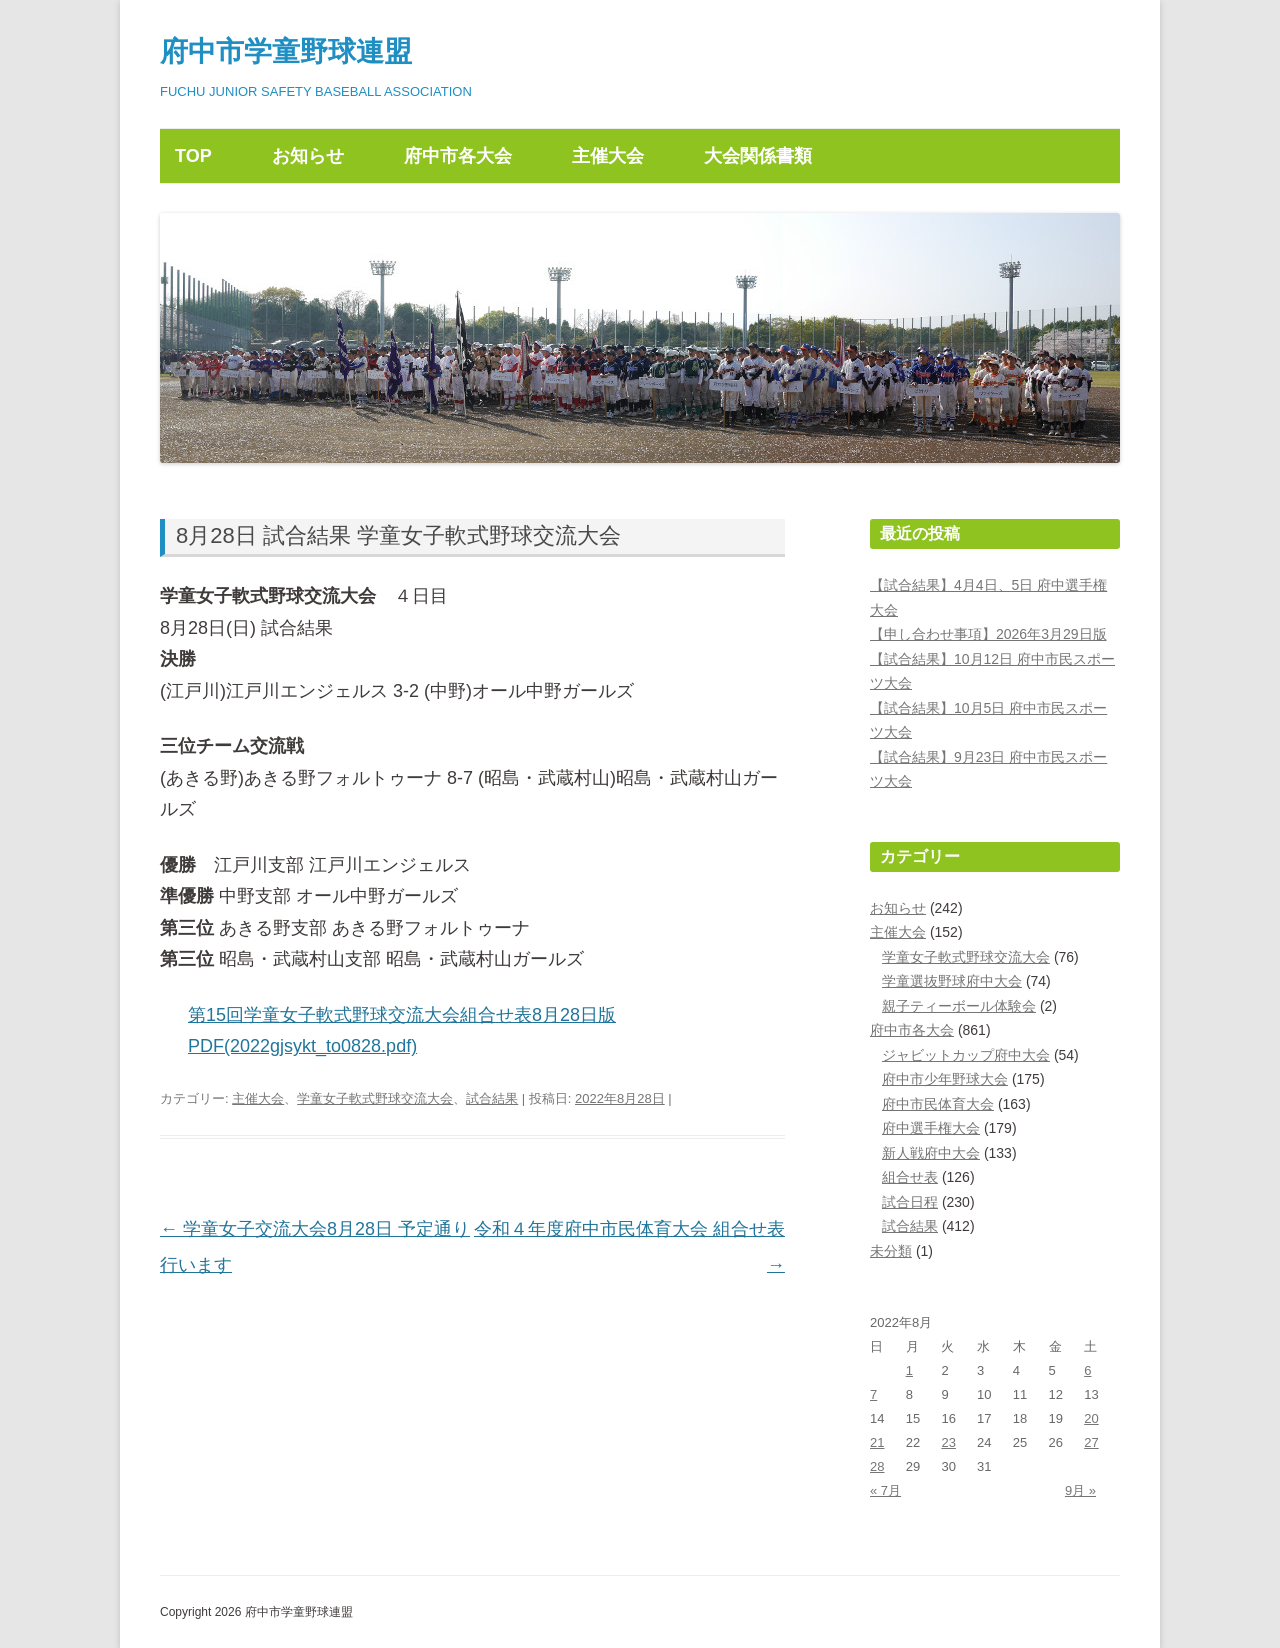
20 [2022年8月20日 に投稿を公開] (1091, 1418)
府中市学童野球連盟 (286, 51)
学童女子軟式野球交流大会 (375, 1098)
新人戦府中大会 (931, 1153)
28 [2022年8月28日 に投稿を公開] (877, 1466)
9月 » (1080, 1490)
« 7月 (885, 1490)
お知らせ (308, 156)
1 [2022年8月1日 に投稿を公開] (909, 1370)
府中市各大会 (458, 156)
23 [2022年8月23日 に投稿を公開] (948, 1442)
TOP (193, 156)
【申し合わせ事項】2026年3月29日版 (988, 634)
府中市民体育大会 (938, 1104)
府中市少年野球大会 (945, 1079)
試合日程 (910, 1202)
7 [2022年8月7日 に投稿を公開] (873, 1394)
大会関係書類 (758, 156)
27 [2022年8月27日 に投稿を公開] (1091, 1442)
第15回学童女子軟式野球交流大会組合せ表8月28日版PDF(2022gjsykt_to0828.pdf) (402, 1031)
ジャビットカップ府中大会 (966, 1055)
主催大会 (608, 156)
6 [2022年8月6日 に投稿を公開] (1087, 1370)
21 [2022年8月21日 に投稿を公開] (877, 1442)
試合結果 (492, 1098)
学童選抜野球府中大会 (952, 981)
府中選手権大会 (931, 1128)
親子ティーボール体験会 (959, 1006)
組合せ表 (910, 1177)
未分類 (891, 1251)
